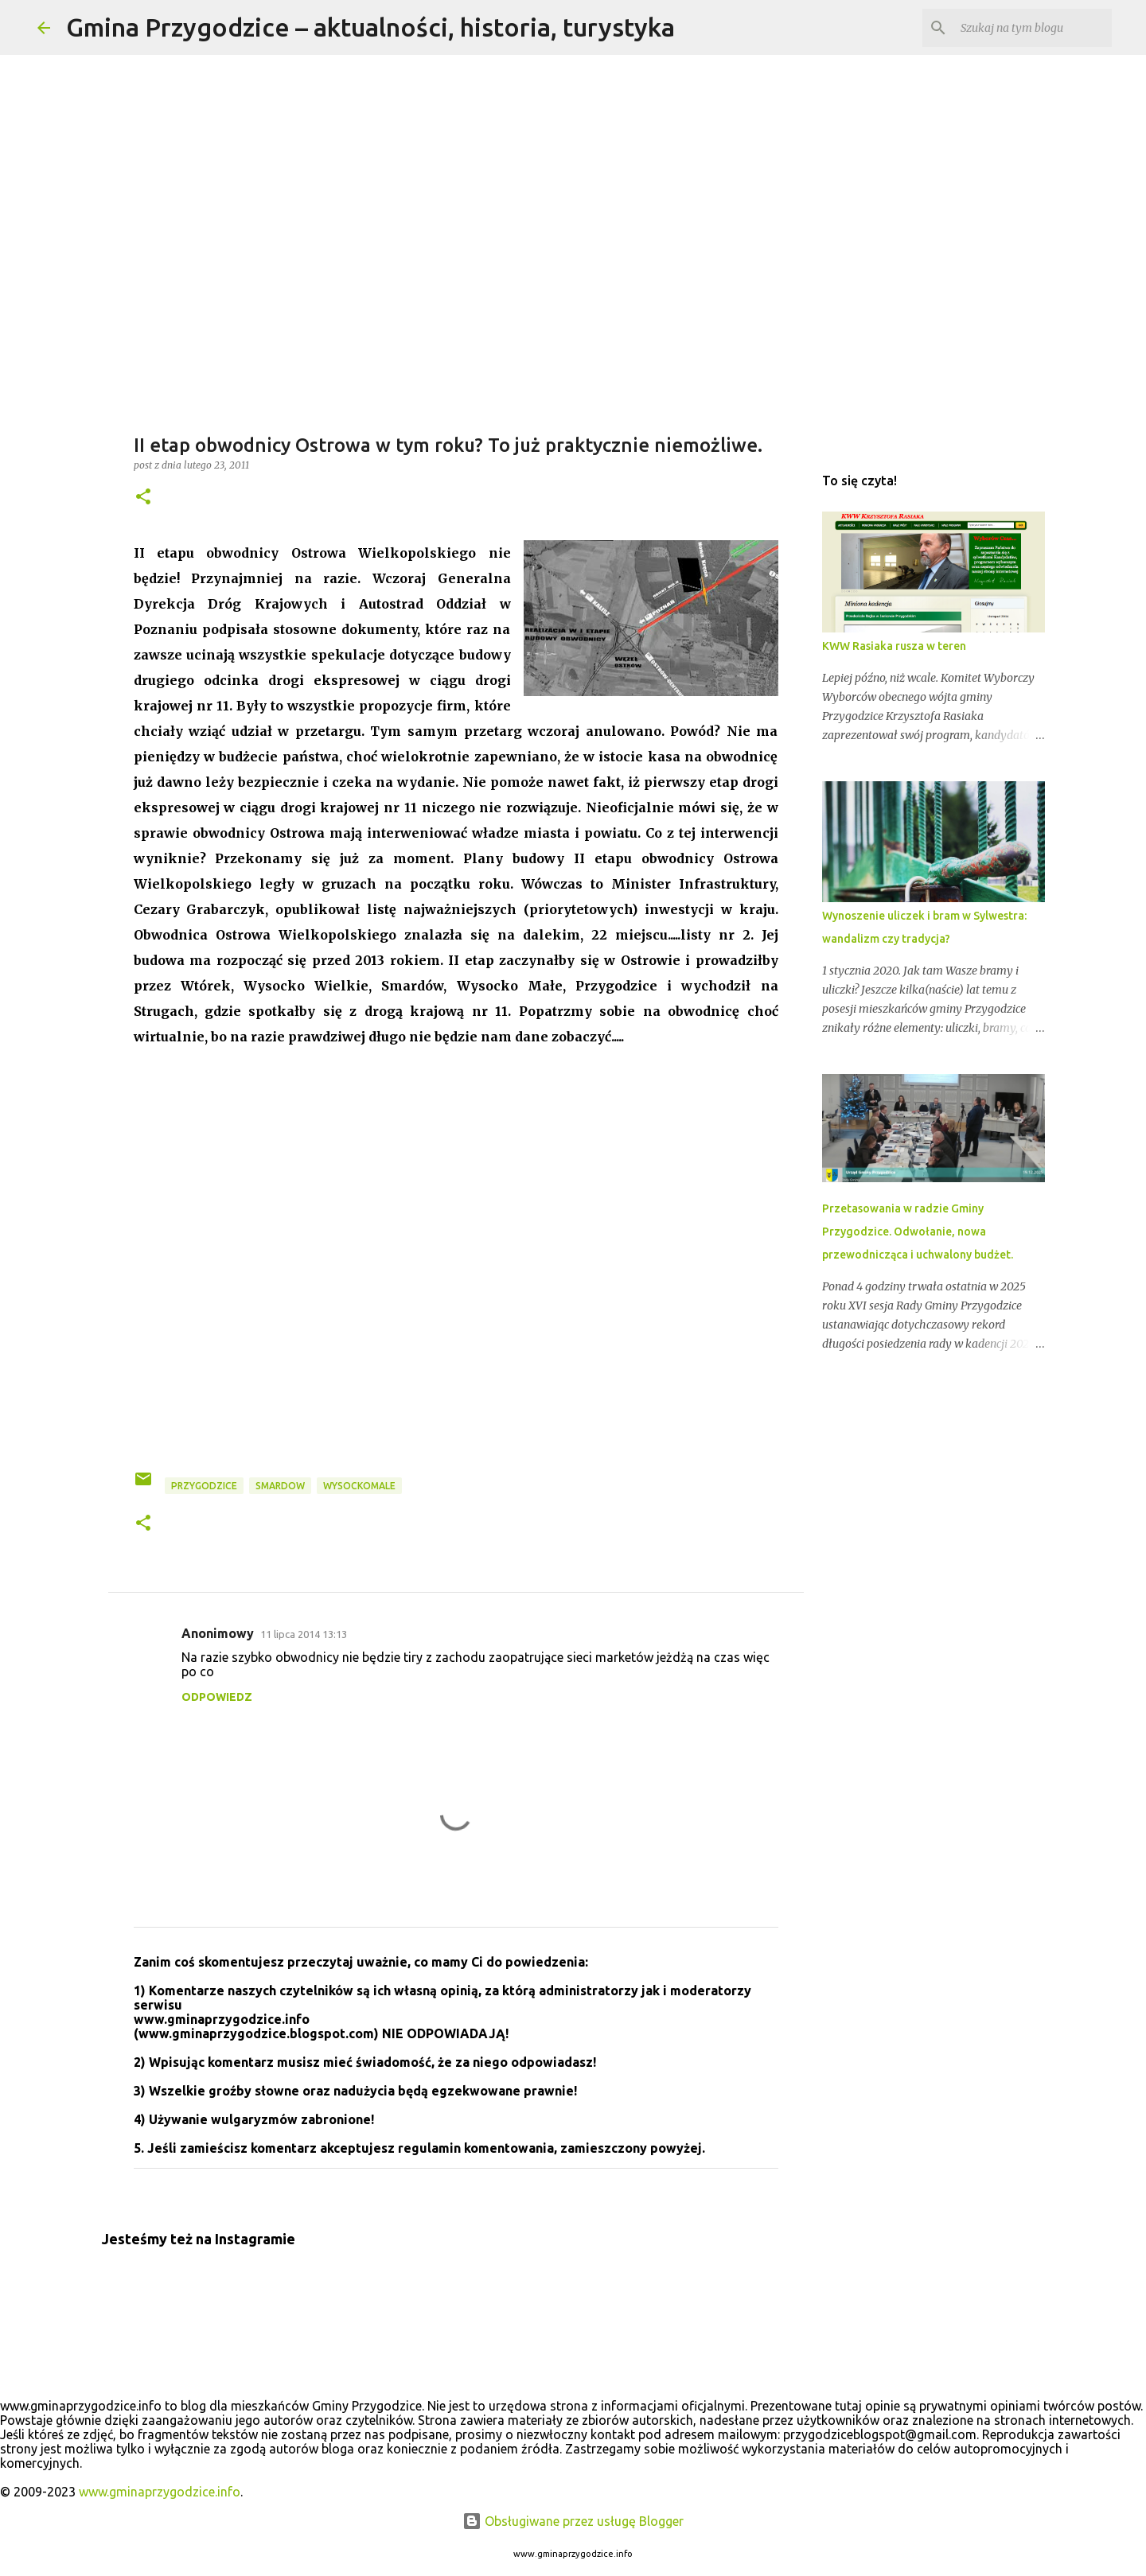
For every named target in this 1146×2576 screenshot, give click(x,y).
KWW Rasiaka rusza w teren (894, 646)
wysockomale (359, 1486)
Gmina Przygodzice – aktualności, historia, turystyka (370, 27)
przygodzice (204, 1486)
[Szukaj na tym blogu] (1028, 28)
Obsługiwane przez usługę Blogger (573, 2521)
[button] (143, 497)
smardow (280, 1486)
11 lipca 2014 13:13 (303, 1634)
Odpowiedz (216, 1697)
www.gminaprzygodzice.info (159, 2492)
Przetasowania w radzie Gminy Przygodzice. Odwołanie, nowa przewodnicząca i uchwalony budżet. (917, 1231)
